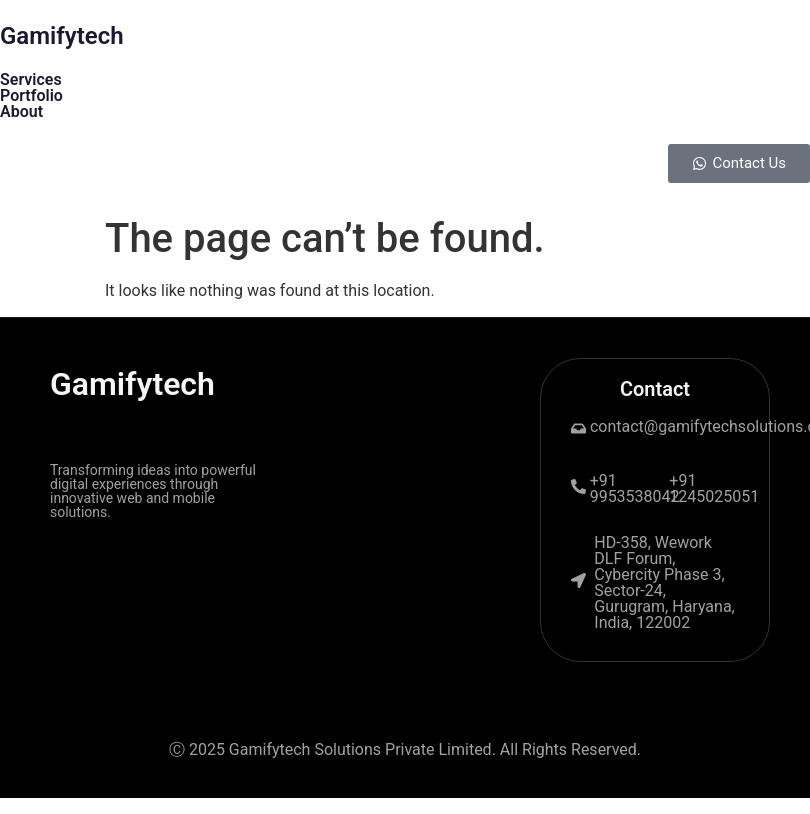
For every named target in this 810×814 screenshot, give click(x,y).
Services (31, 79)
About (21, 111)
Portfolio (31, 95)
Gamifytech (62, 36)
